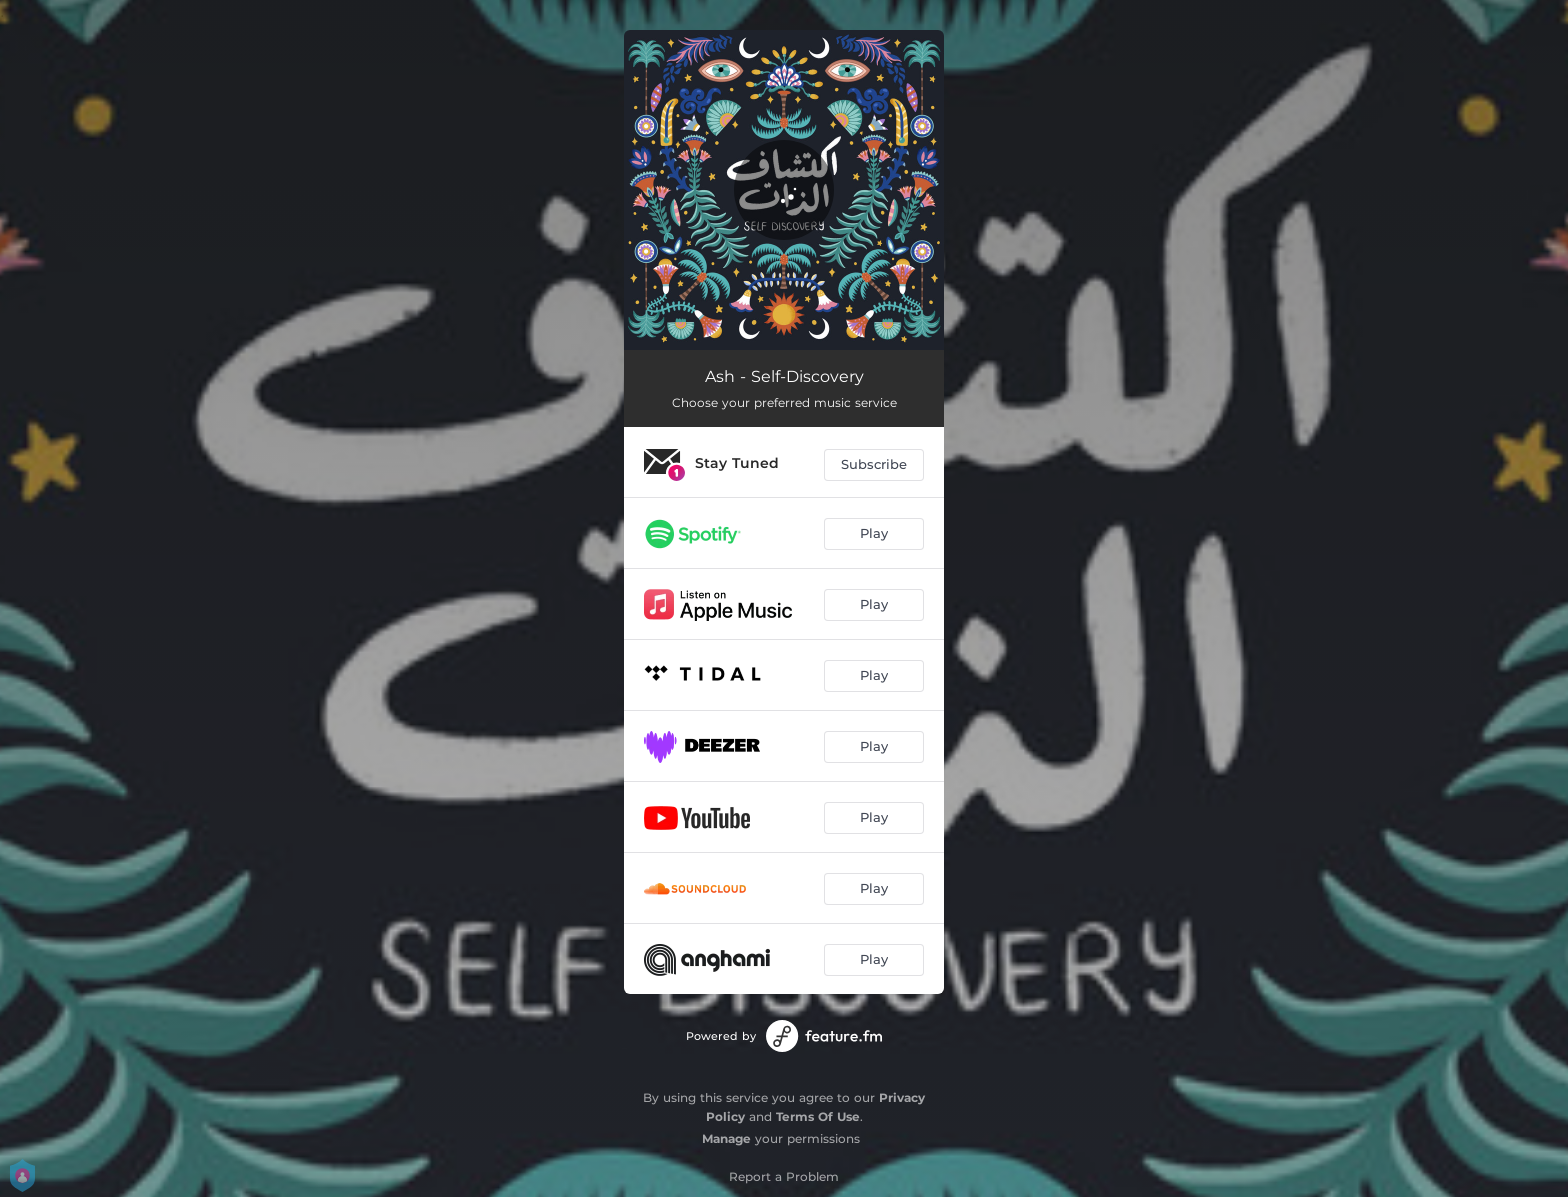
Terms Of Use (818, 1116)
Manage (726, 1138)
